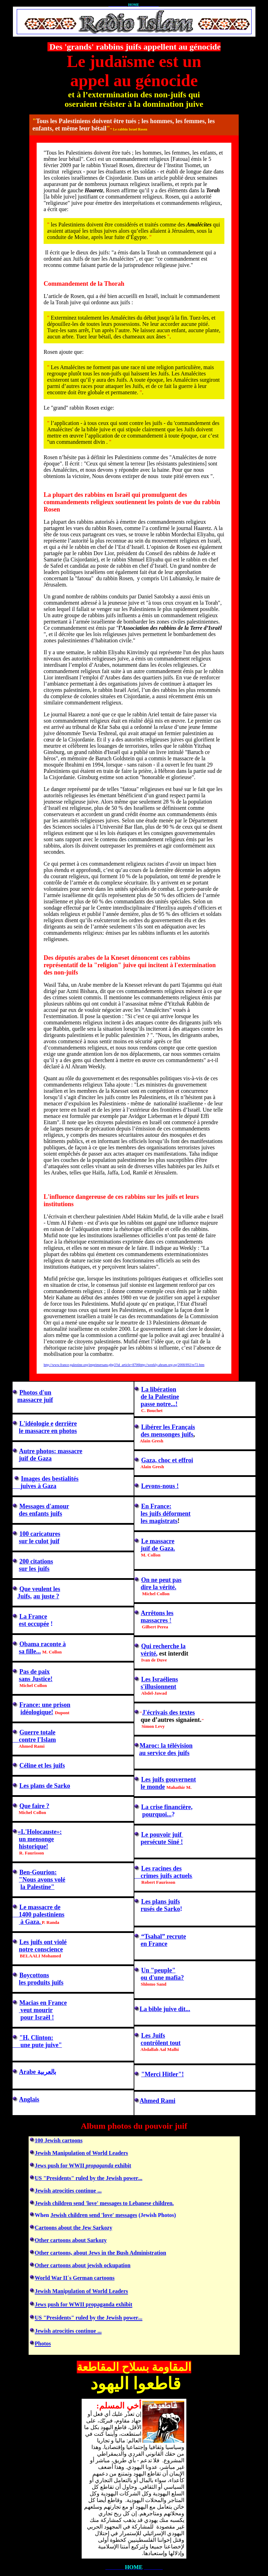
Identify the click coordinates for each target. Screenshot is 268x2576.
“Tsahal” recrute (163, 1936)
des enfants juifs (40, 1513)
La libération (159, 1389)
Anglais (29, 2099)
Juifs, (24, 1596)
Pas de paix (35, 1671)
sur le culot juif (39, 1541)
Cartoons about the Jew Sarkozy (73, 2228)
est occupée (34, 1623)
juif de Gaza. (158, 1548)
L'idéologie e (37, 1423)
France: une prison (45, 1704)
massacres (155, 1620)
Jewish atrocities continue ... (68, 2191)
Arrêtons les (157, 1613)
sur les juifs (34, 1568)
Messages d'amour (44, 1506)
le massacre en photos (48, 1430)
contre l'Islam (34, 1739)
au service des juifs (164, 1752)
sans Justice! (36, 1678)
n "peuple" (158, 1970)
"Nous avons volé (42, 1879)
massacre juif (35, 1399)
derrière (66, 1423)
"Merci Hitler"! (162, 2074)
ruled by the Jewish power (92, 2178)
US (38, 2178)
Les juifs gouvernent (168, 1779)
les (145, 1513)
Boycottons (34, 1975)
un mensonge (36, 1839)
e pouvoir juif (164, 1834)
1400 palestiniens (39, 1914)
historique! (33, 1846)
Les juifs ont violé (43, 1942)
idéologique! (37, 1712)
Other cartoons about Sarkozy (71, 2240)
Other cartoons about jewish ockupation (83, 2265)
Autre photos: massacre (50, 1451)
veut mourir (36, 2010)
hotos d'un (37, 1392)
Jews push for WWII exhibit (83, 2165)
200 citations (36, 1561)
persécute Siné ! (162, 1841)
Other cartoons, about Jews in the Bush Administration (100, 2253)
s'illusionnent (158, 1686)
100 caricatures (40, 1533)
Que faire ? (35, 1805)
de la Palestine (160, 1396)
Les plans (33, 1785)
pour (27, 2017)
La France (33, 1616)
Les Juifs (153, 2035)
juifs (174, 1901)
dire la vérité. (158, 1587)
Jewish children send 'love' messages (93, 2215)
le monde (153, 1786)
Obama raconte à (43, 1644)
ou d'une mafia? (162, 1977)
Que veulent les (40, 1588)
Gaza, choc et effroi (167, 1460)
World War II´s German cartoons (75, 2278)
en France (154, 1943)
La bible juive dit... (165, 2009)
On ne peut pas (161, 1579)
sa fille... (30, 1651)
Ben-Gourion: (38, 1872)
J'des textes (168, 1712)
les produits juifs (41, 1982)
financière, (167, 1807)
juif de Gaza (35, 1458)
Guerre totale (37, 1732)
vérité (149, 1653)
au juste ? (46, 1596)
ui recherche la (166, 1646)
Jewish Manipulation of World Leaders (81, 2153)
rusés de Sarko (160, 1908)
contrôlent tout (160, 2042)
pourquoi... (157, 1814)
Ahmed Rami (158, 2100)
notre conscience (41, 1949)
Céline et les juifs (42, 1765)
